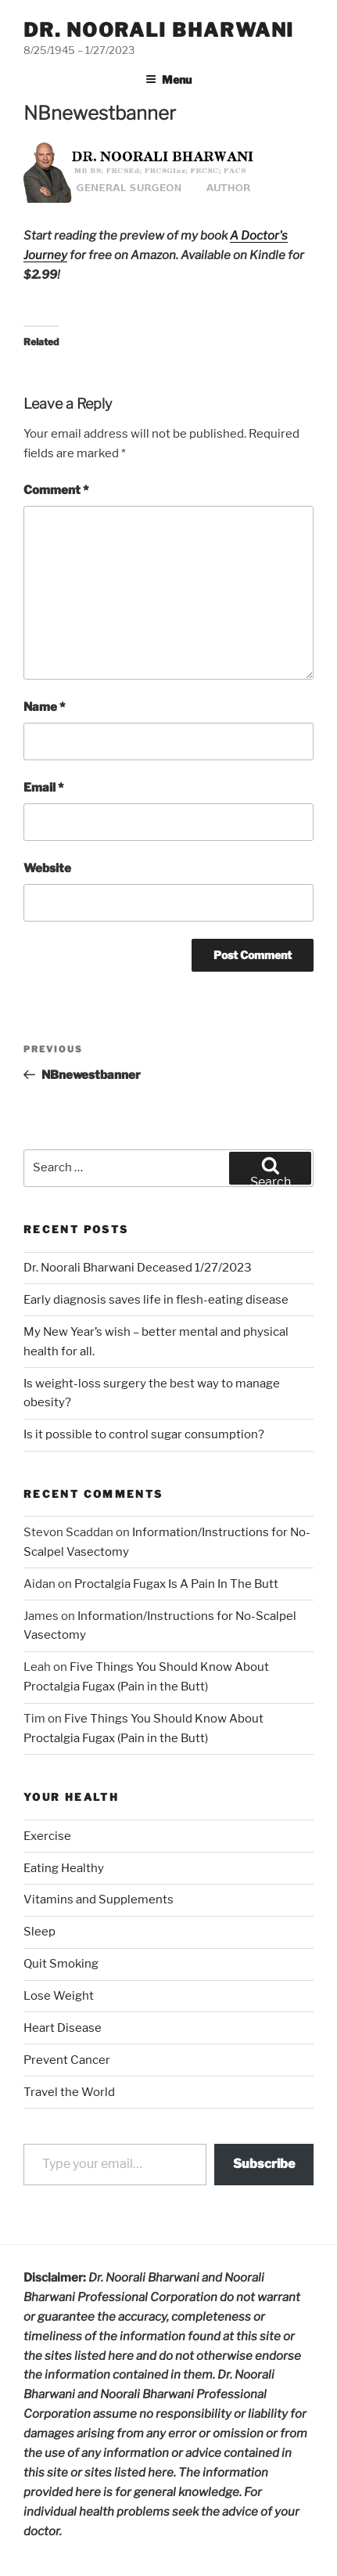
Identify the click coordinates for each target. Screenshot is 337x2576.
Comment (55, 490)
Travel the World (69, 2092)
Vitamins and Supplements (98, 1899)
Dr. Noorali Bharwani (158, 30)
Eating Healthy (63, 1868)
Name (44, 707)
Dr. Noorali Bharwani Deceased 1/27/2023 (137, 1268)
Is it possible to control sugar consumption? (143, 1434)
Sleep (39, 1932)
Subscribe (264, 2163)
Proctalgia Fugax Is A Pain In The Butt (176, 1584)
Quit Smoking (61, 1964)
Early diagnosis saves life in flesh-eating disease (156, 1300)
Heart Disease (62, 2028)
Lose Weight (58, 1996)
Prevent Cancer (66, 2060)
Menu (168, 79)
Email (43, 788)
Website (47, 868)
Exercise (47, 1836)
